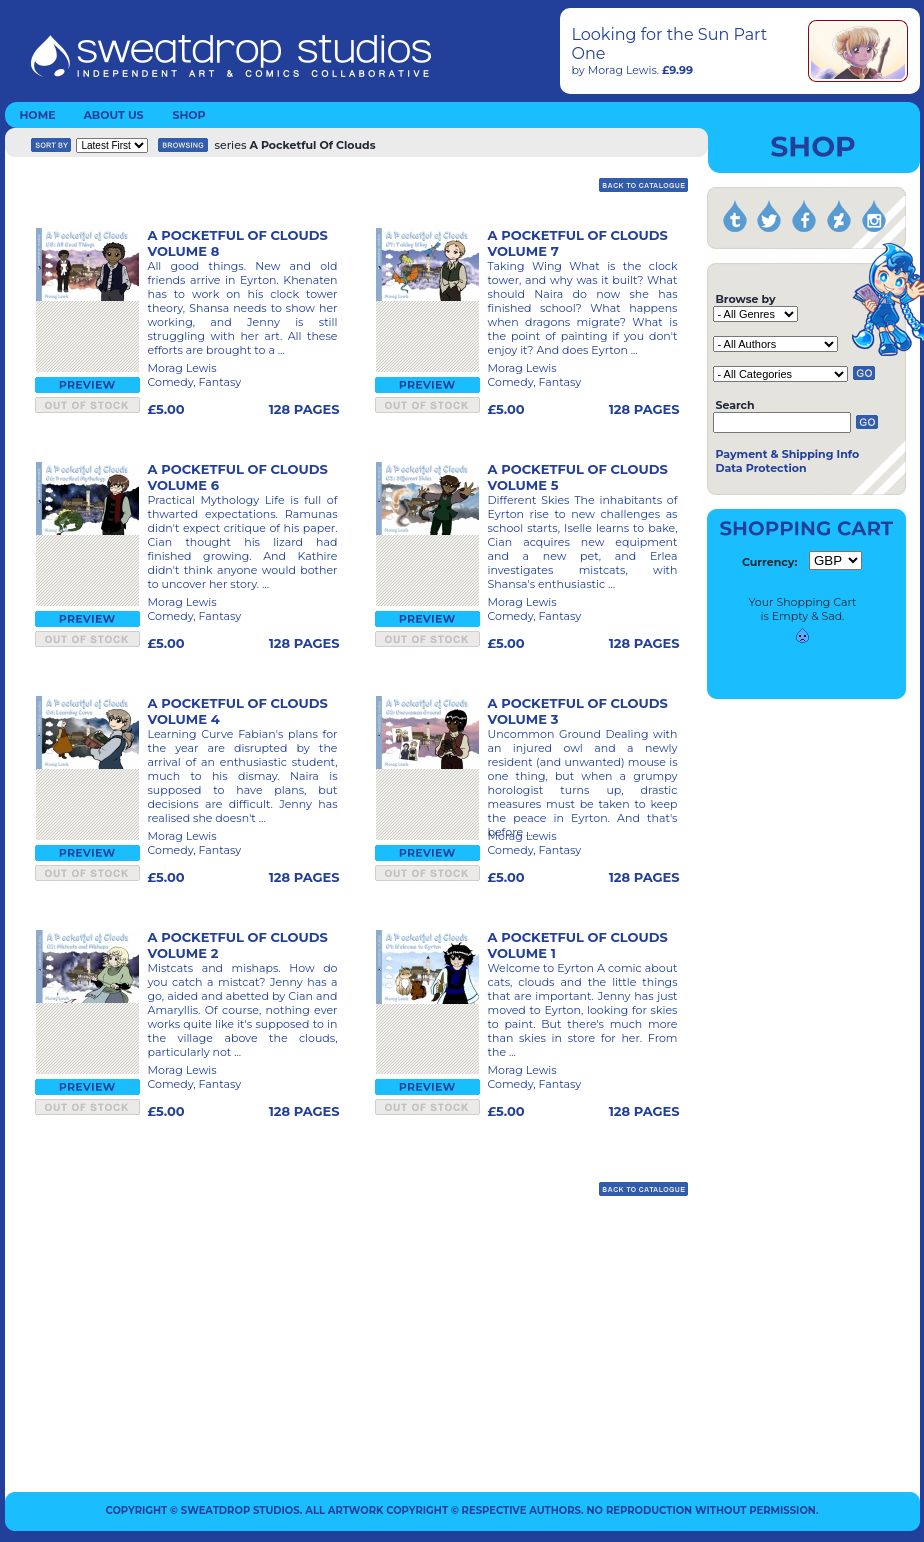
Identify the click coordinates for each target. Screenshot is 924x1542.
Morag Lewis (622, 70)
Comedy (171, 382)
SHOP (188, 115)
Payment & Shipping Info (787, 454)
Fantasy (219, 382)
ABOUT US (113, 115)
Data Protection (760, 468)
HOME (37, 115)
